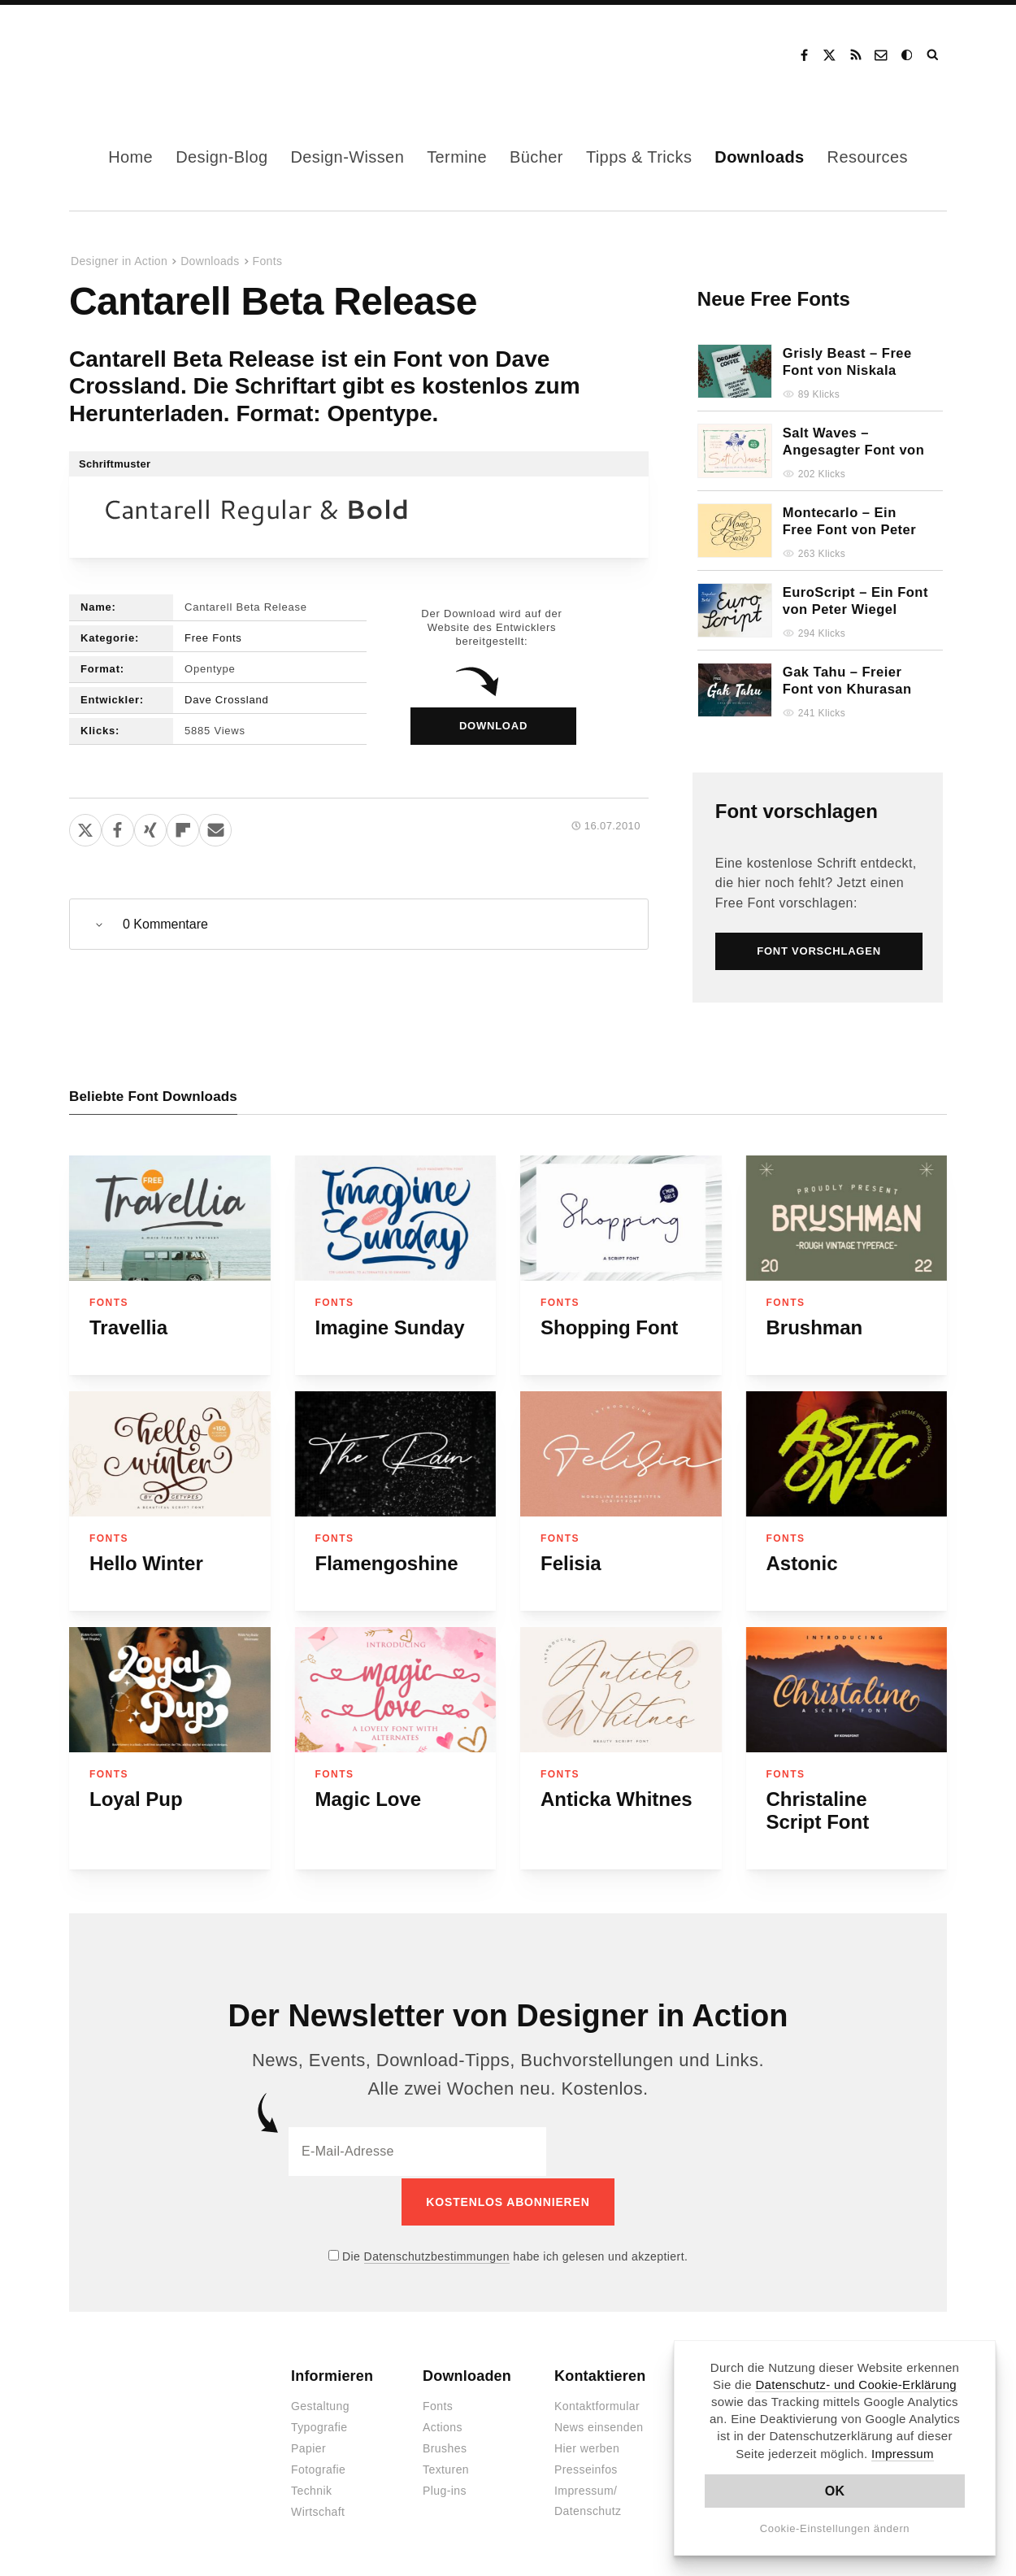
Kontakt (882, 55)
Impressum (902, 2454)
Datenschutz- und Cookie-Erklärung (856, 2384)
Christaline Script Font (818, 1810)
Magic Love (368, 1799)
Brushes (445, 2446)
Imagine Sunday (390, 1327)
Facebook (804, 55)
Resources (867, 157)
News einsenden (598, 2425)
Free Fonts (213, 638)
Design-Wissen (347, 157)
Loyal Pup (136, 1799)
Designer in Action (154, 55)
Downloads (759, 157)
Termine (457, 157)
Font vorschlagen (796, 811)
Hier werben (586, 2446)
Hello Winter (146, 1563)
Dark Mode (908, 55)
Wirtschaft (318, 2510)
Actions (442, 2425)
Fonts (268, 261)
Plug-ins (445, 2489)
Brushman (814, 1327)
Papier (308, 2446)
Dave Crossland (226, 700)
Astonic (802, 1563)
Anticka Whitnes (617, 1799)
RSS (856, 55)
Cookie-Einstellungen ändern (835, 2528)
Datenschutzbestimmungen (437, 2254)
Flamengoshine (386, 1563)
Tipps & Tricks (639, 157)
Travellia (128, 1327)
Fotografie (318, 2467)
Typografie (319, 2425)
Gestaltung (320, 2404)
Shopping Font (609, 1327)
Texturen (446, 2467)
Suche (934, 55)
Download (493, 726)
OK (835, 2491)
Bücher (536, 157)
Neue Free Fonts (773, 299)
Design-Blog (221, 157)
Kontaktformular (597, 2404)
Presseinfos (586, 2467)
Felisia (571, 1563)
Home (130, 157)
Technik (311, 2489)
